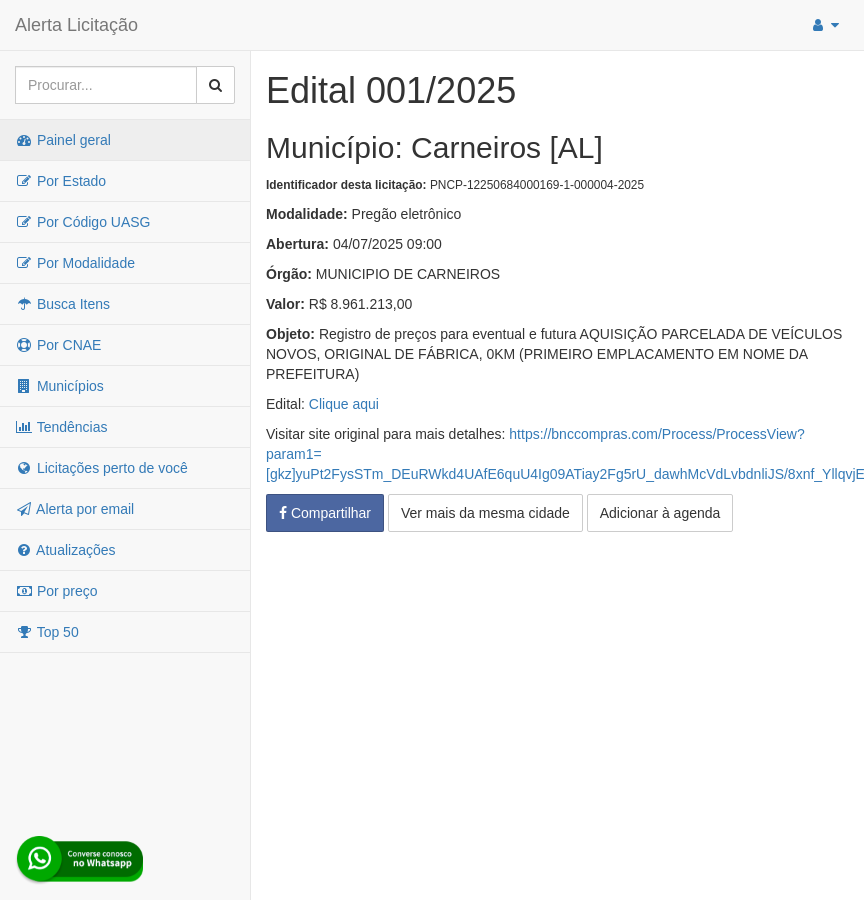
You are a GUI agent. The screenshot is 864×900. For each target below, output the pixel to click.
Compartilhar (325, 513)
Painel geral (63, 140)
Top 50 (47, 632)
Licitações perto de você (101, 468)
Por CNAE (58, 345)
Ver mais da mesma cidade (485, 513)
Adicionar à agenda (660, 513)
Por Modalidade (75, 263)
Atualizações (65, 550)
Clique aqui (344, 404)
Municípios (59, 386)
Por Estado (60, 181)
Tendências (61, 427)
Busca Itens (62, 304)
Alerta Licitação (76, 25)
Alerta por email (74, 509)
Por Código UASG (83, 222)
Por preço (56, 591)
